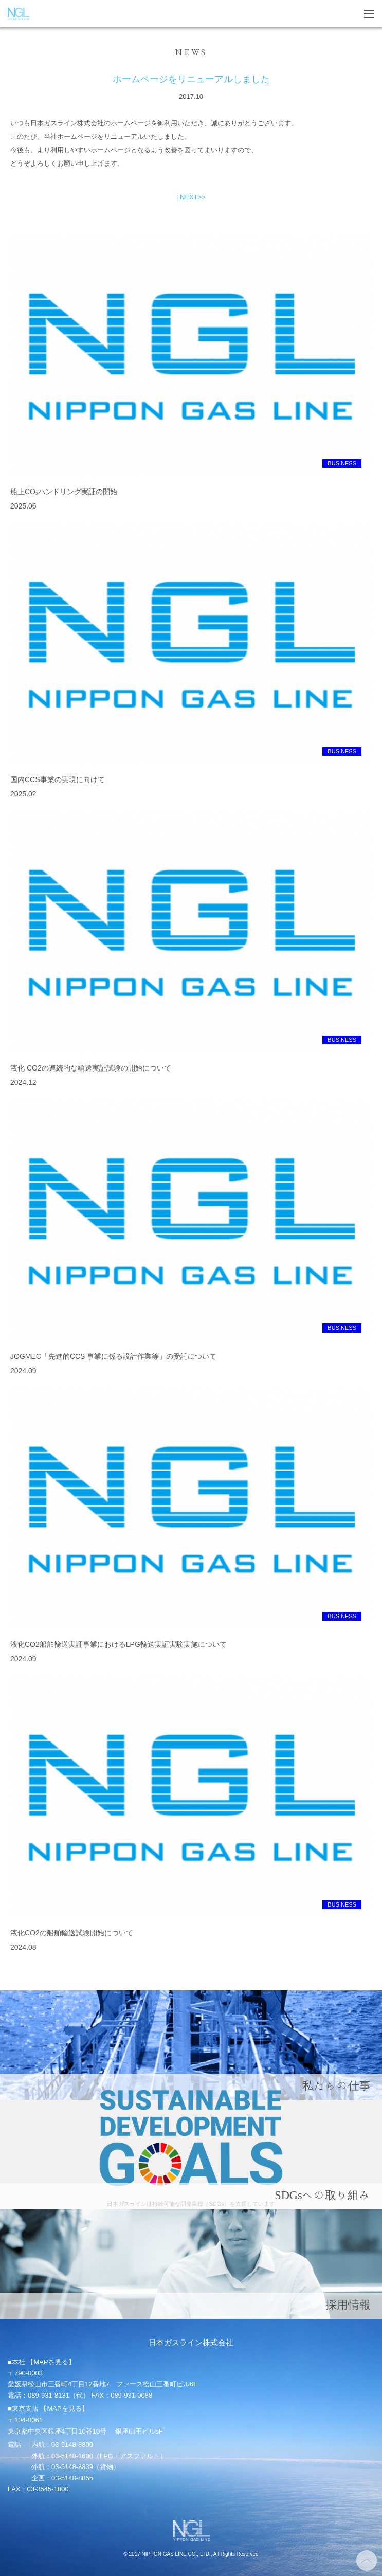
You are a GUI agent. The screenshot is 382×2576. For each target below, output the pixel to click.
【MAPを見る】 (51, 2362)
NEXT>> (193, 197)
